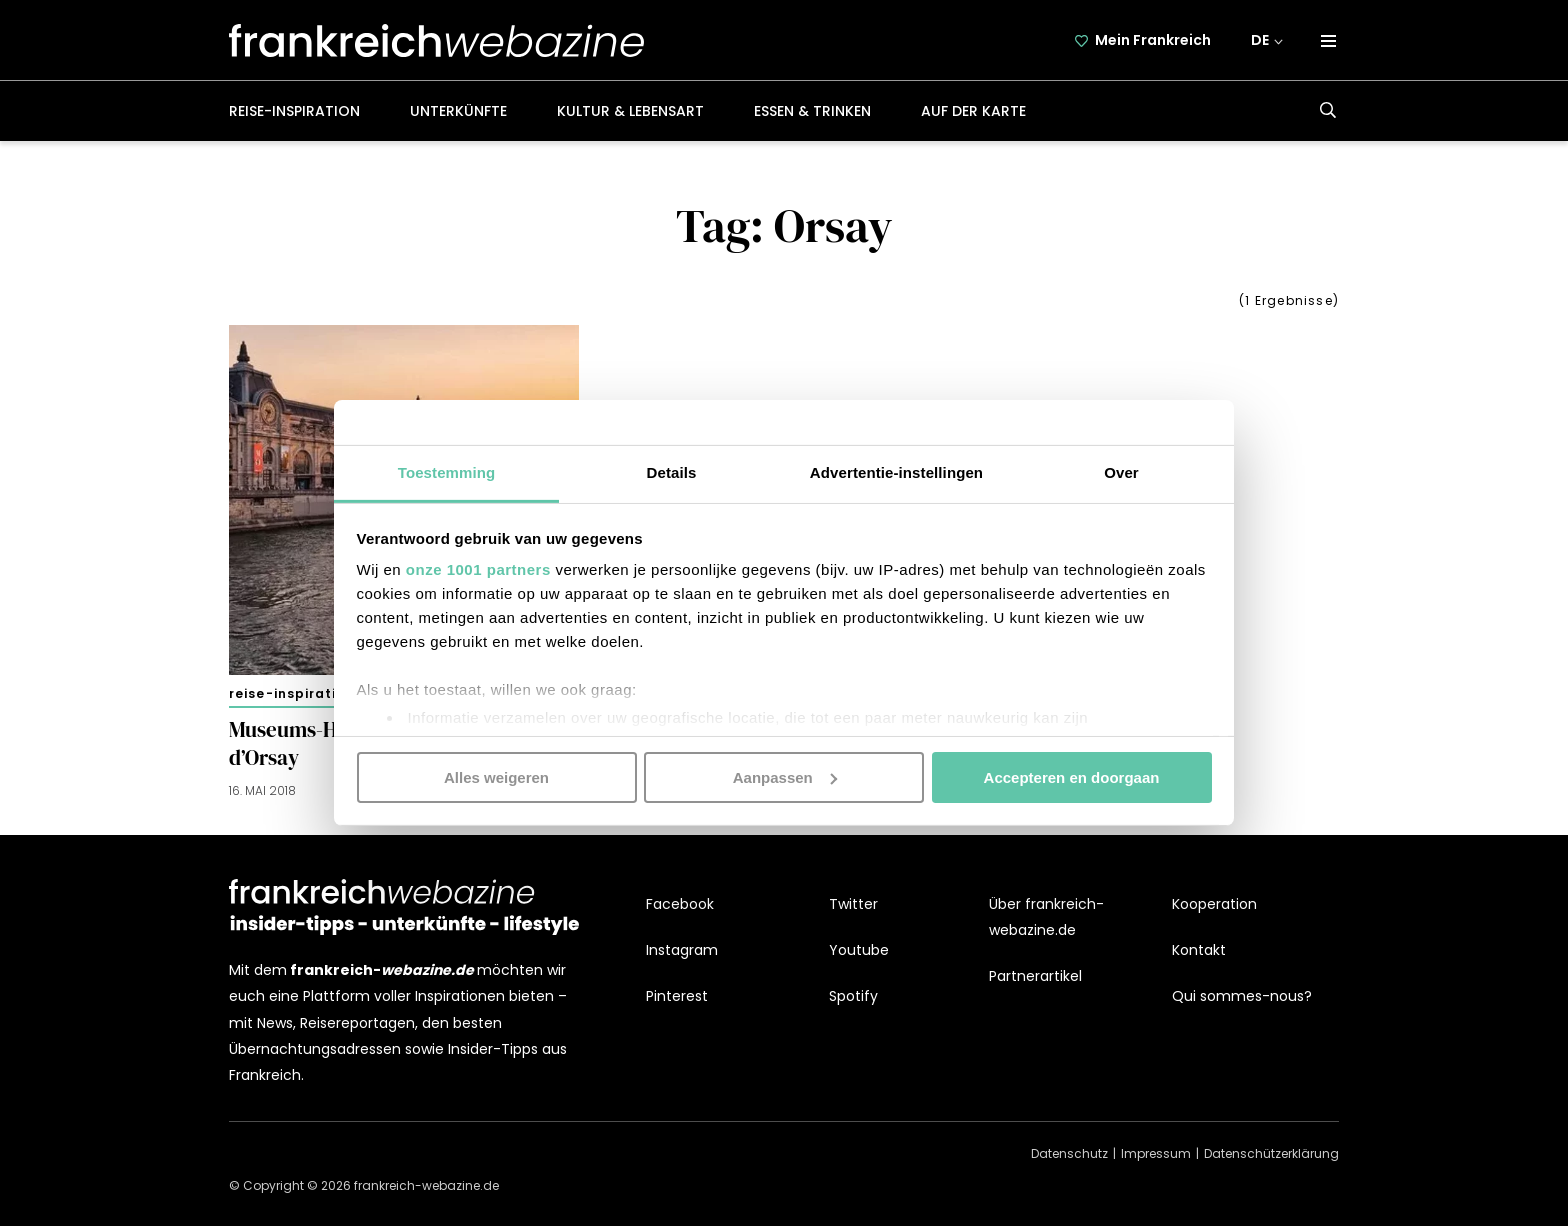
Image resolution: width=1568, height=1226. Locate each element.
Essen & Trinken (812, 111)
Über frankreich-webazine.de (1046, 917)
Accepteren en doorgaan (1072, 776)
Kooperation (1214, 904)
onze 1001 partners (478, 569)
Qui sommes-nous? (1242, 996)
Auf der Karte (973, 111)
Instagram (682, 950)
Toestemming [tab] (447, 472)
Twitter (853, 904)
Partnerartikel (1035, 976)
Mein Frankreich (1153, 40)
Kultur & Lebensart (630, 111)
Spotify (853, 996)
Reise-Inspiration (294, 111)
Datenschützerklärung (1271, 1153)
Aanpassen (785, 776)
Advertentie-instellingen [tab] (896, 472)
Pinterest (677, 996)
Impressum (1156, 1153)
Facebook (680, 904)
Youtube (859, 950)
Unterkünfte (458, 111)
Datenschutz (1069, 1153)
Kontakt (1199, 950)
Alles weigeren (496, 776)
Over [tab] (1121, 472)
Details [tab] (672, 472)
